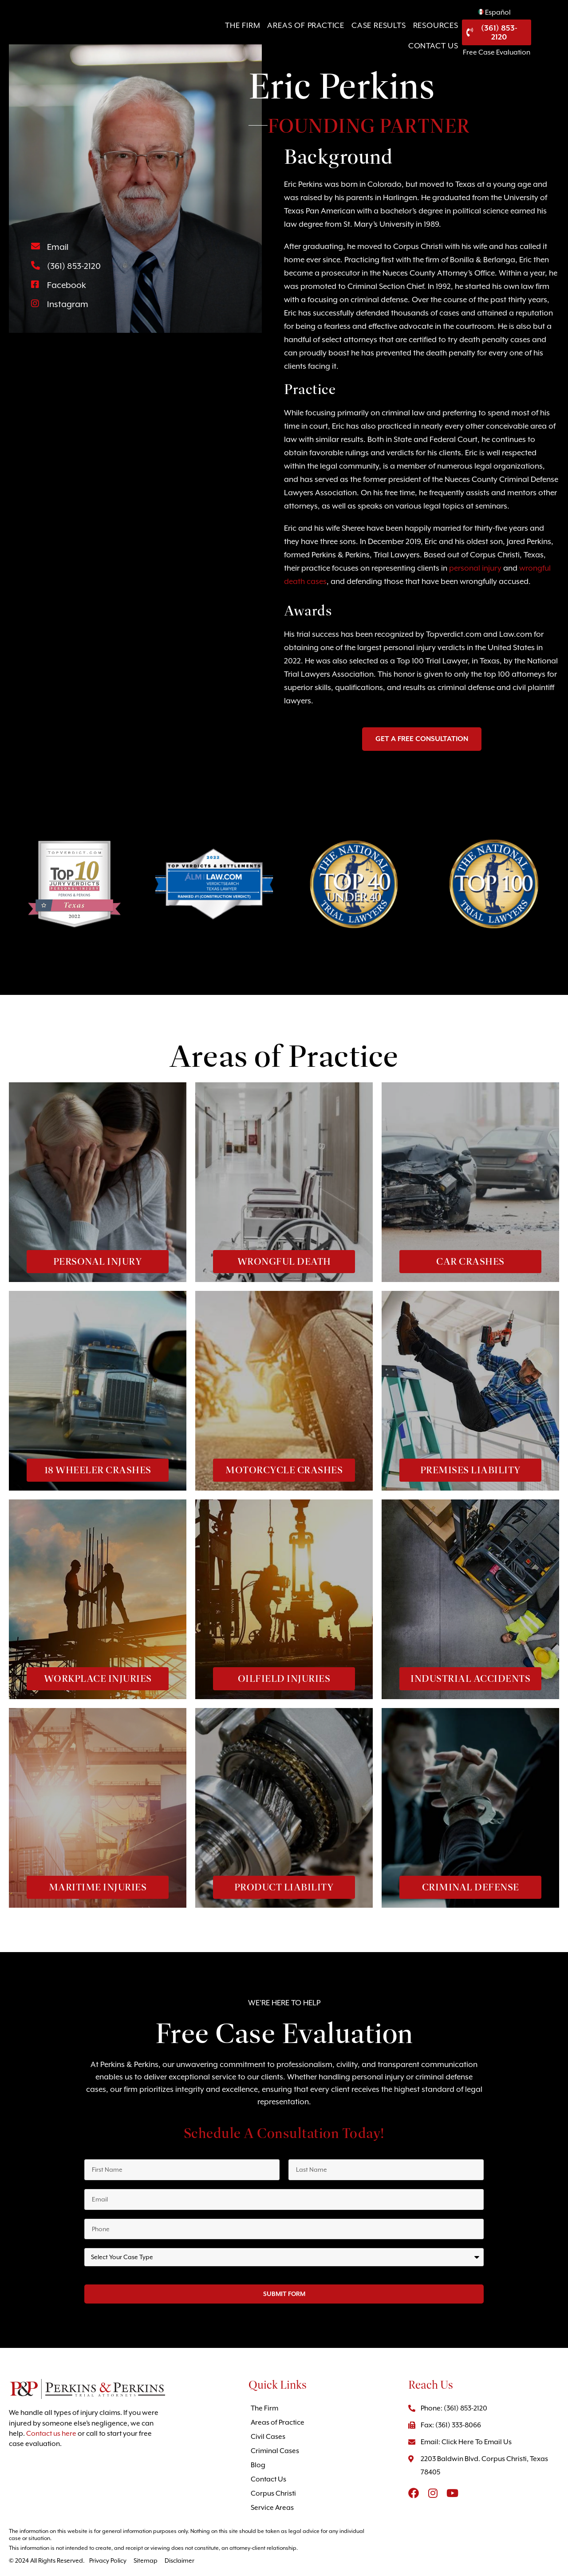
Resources (405, 34)
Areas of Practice (275, 34)
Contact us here (51, 2434)
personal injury (475, 568)
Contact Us (460, 34)
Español (528, 16)
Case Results (348, 34)
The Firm (211, 34)
